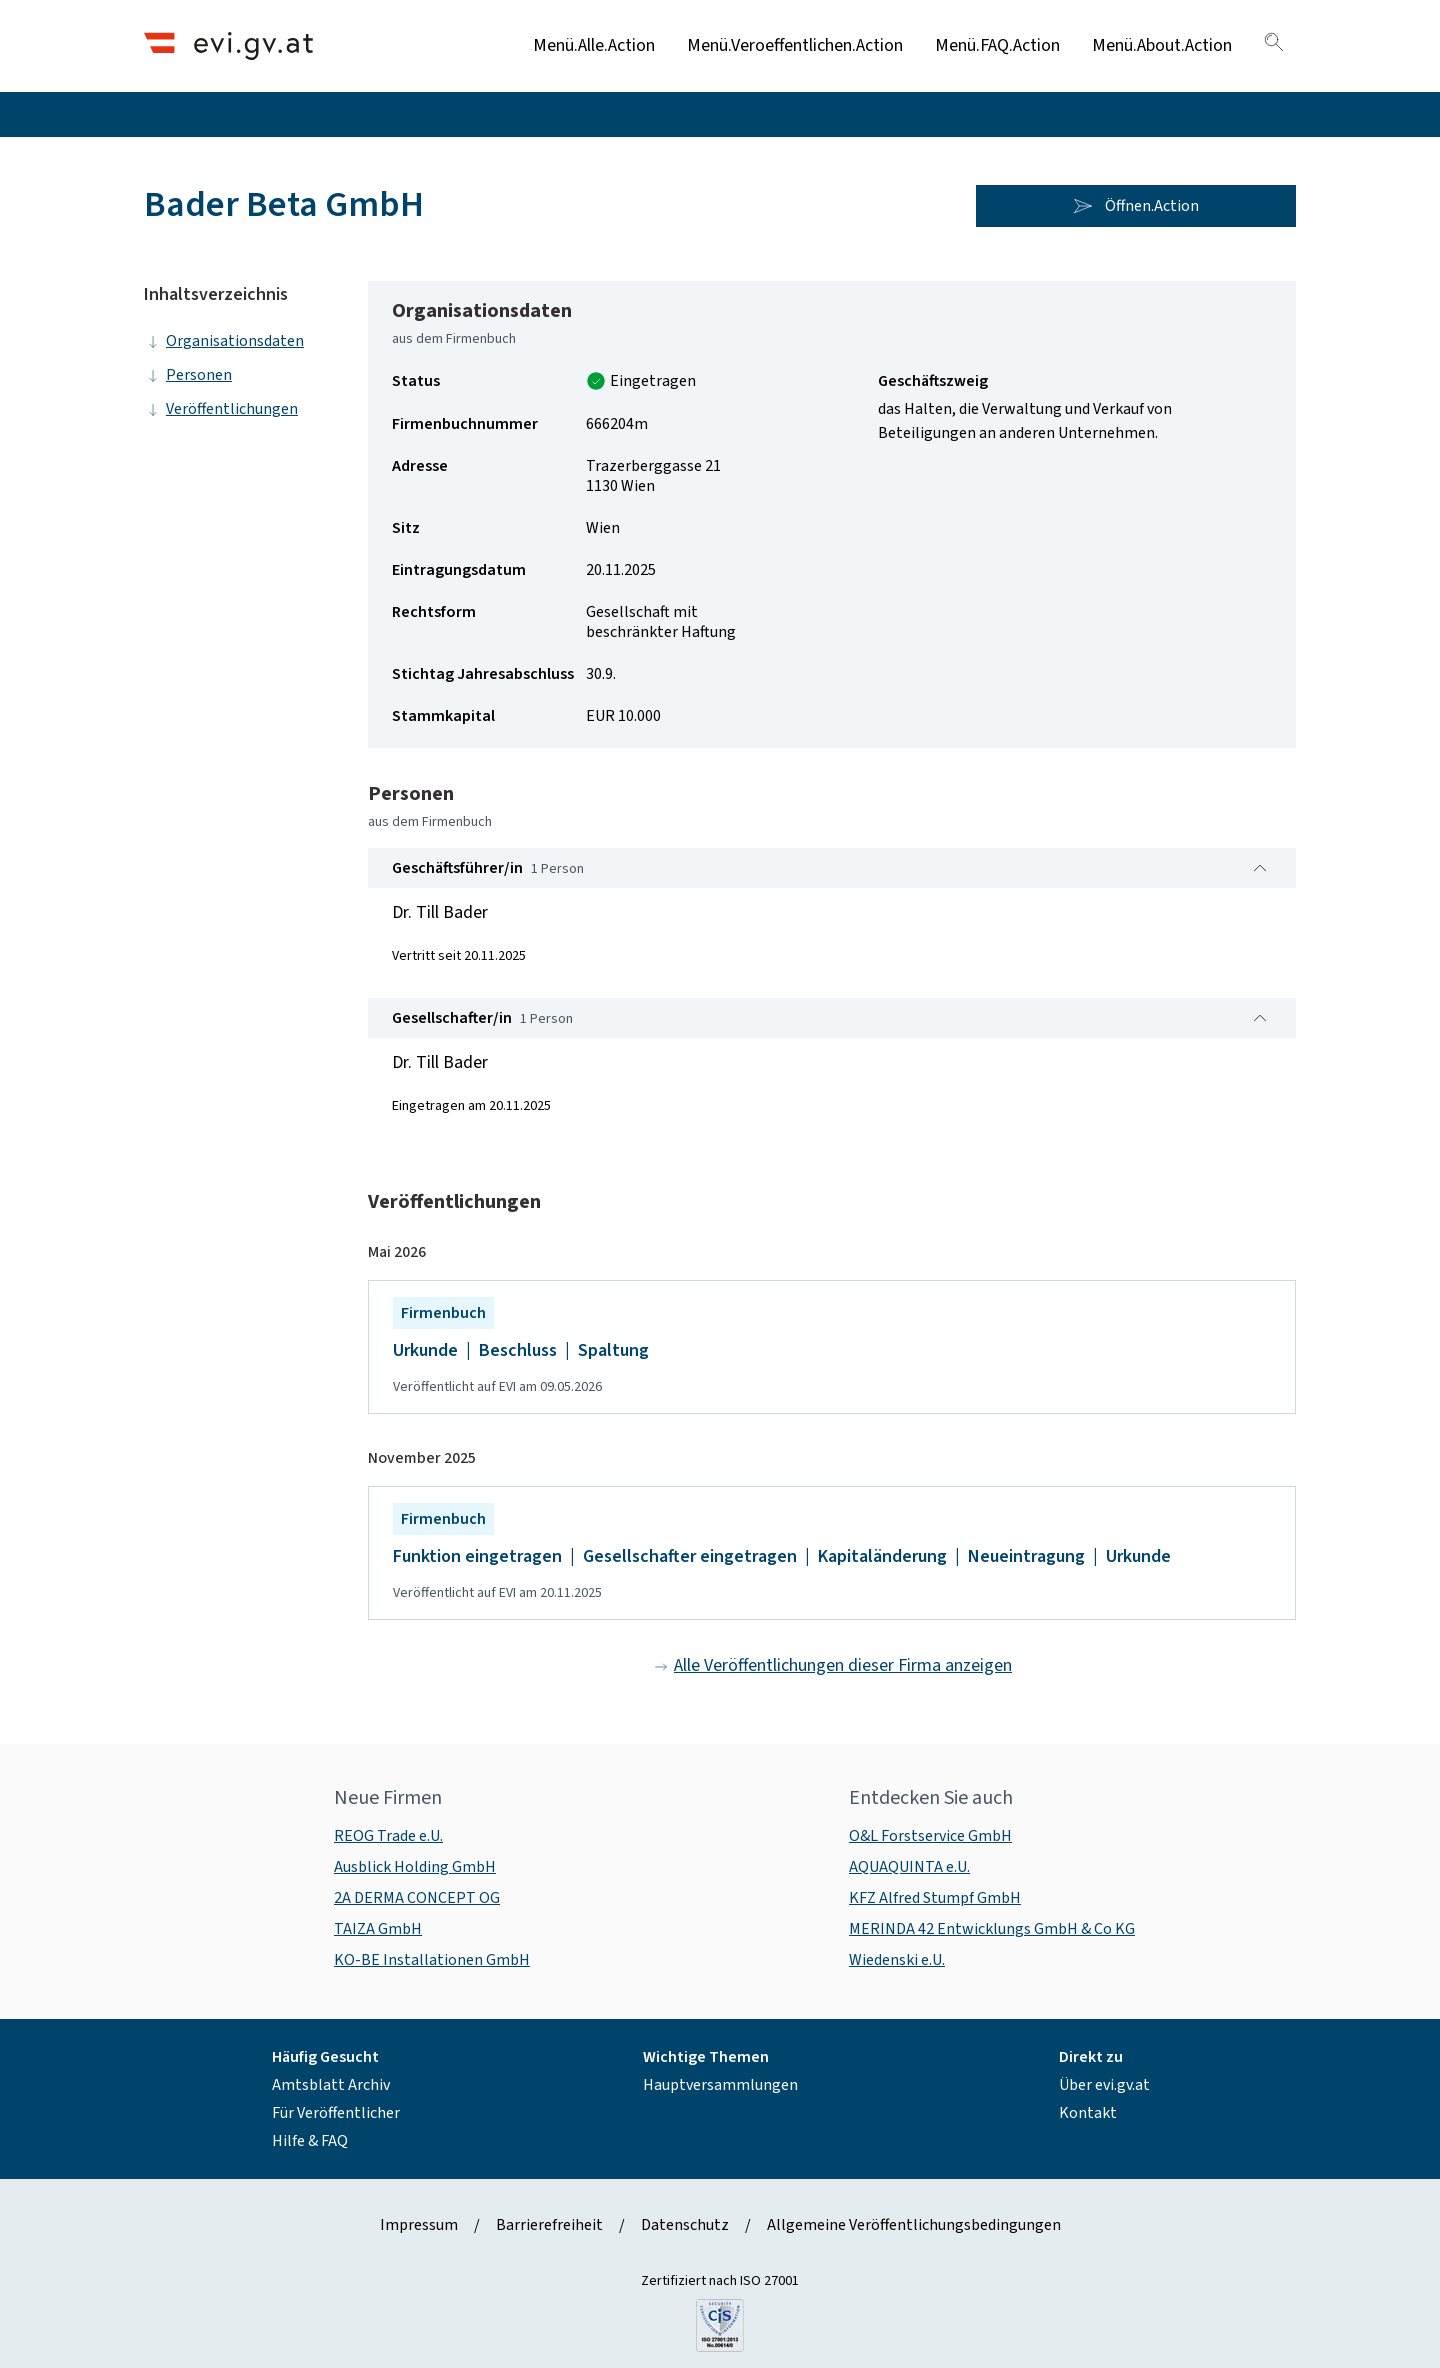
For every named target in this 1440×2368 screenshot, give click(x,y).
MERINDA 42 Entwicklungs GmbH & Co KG (992, 1929)
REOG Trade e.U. (388, 1836)
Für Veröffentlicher (336, 2113)
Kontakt (1088, 2113)
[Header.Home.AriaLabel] (228, 45)
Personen (188, 375)
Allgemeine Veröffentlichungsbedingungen (914, 2225)
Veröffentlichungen (221, 409)
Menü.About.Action (1162, 45)
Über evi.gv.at (1104, 2085)
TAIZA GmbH (378, 1929)
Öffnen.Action (1136, 206)
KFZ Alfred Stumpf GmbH (935, 1898)
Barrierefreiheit (549, 2225)
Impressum (419, 2225)
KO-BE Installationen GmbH (432, 1960)
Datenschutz (685, 2225)
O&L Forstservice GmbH (930, 1836)
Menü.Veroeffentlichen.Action (795, 45)
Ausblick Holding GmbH (415, 1867)
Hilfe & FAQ (310, 2141)
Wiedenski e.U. (897, 1960)
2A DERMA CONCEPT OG (417, 1898)
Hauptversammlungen (720, 2085)
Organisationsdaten (224, 341)
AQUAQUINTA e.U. (909, 1867)
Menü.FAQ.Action (997, 45)
